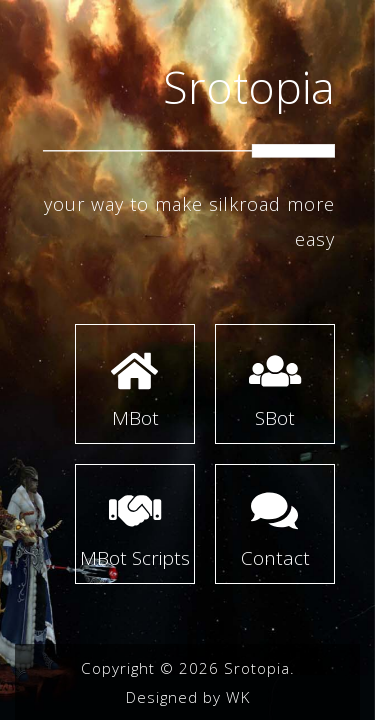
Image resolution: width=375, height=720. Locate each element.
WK (238, 697)
